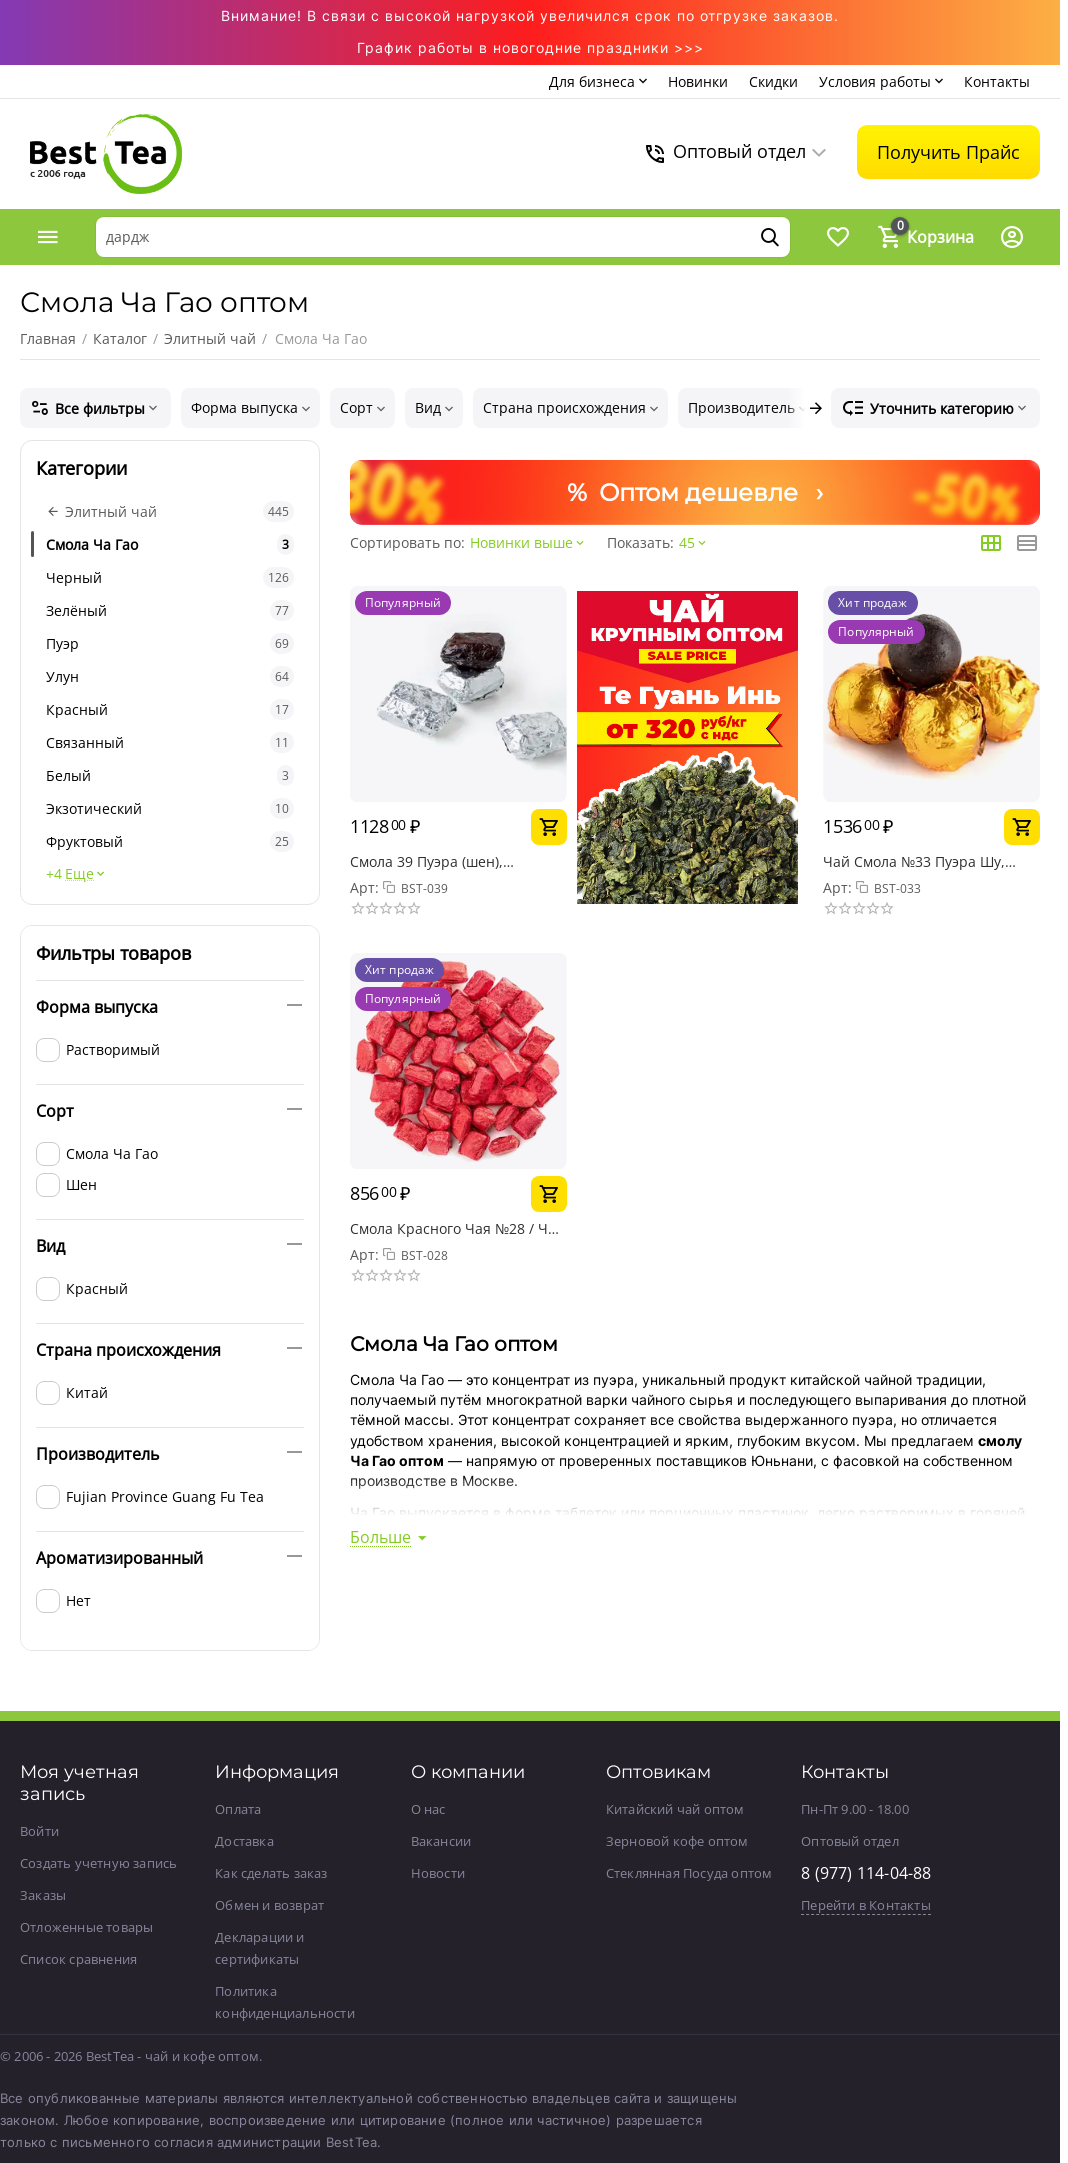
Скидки (773, 81)
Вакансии (441, 1841)
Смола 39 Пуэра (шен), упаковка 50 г (426, 861)
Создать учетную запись (98, 1863)
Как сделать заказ (271, 1873)
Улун (170, 676)
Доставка (244, 1841)
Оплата (238, 1809)
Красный (170, 709)
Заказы (43, 1895)
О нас (428, 1809)
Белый (170, 775)
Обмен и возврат (269, 1905)
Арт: (364, 887)
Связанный (170, 742)
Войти (39, 1831)
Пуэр (170, 643)
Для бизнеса (592, 81)
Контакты (997, 81)
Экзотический (170, 808)
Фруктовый (170, 841)
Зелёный (170, 610)
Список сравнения (78, 1959)
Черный (170, 577)
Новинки (698, 81)
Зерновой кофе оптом (677, 1841)
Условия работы (875, 81)
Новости (438, 1873)
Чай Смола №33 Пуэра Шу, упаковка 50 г (914, 861)
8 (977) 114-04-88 (866, 1873)
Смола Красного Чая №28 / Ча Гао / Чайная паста (453, 1228)
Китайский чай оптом (675, 1809)
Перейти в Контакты (866, 1905)
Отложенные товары (86, 1927)
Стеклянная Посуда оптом (689, 1873)
